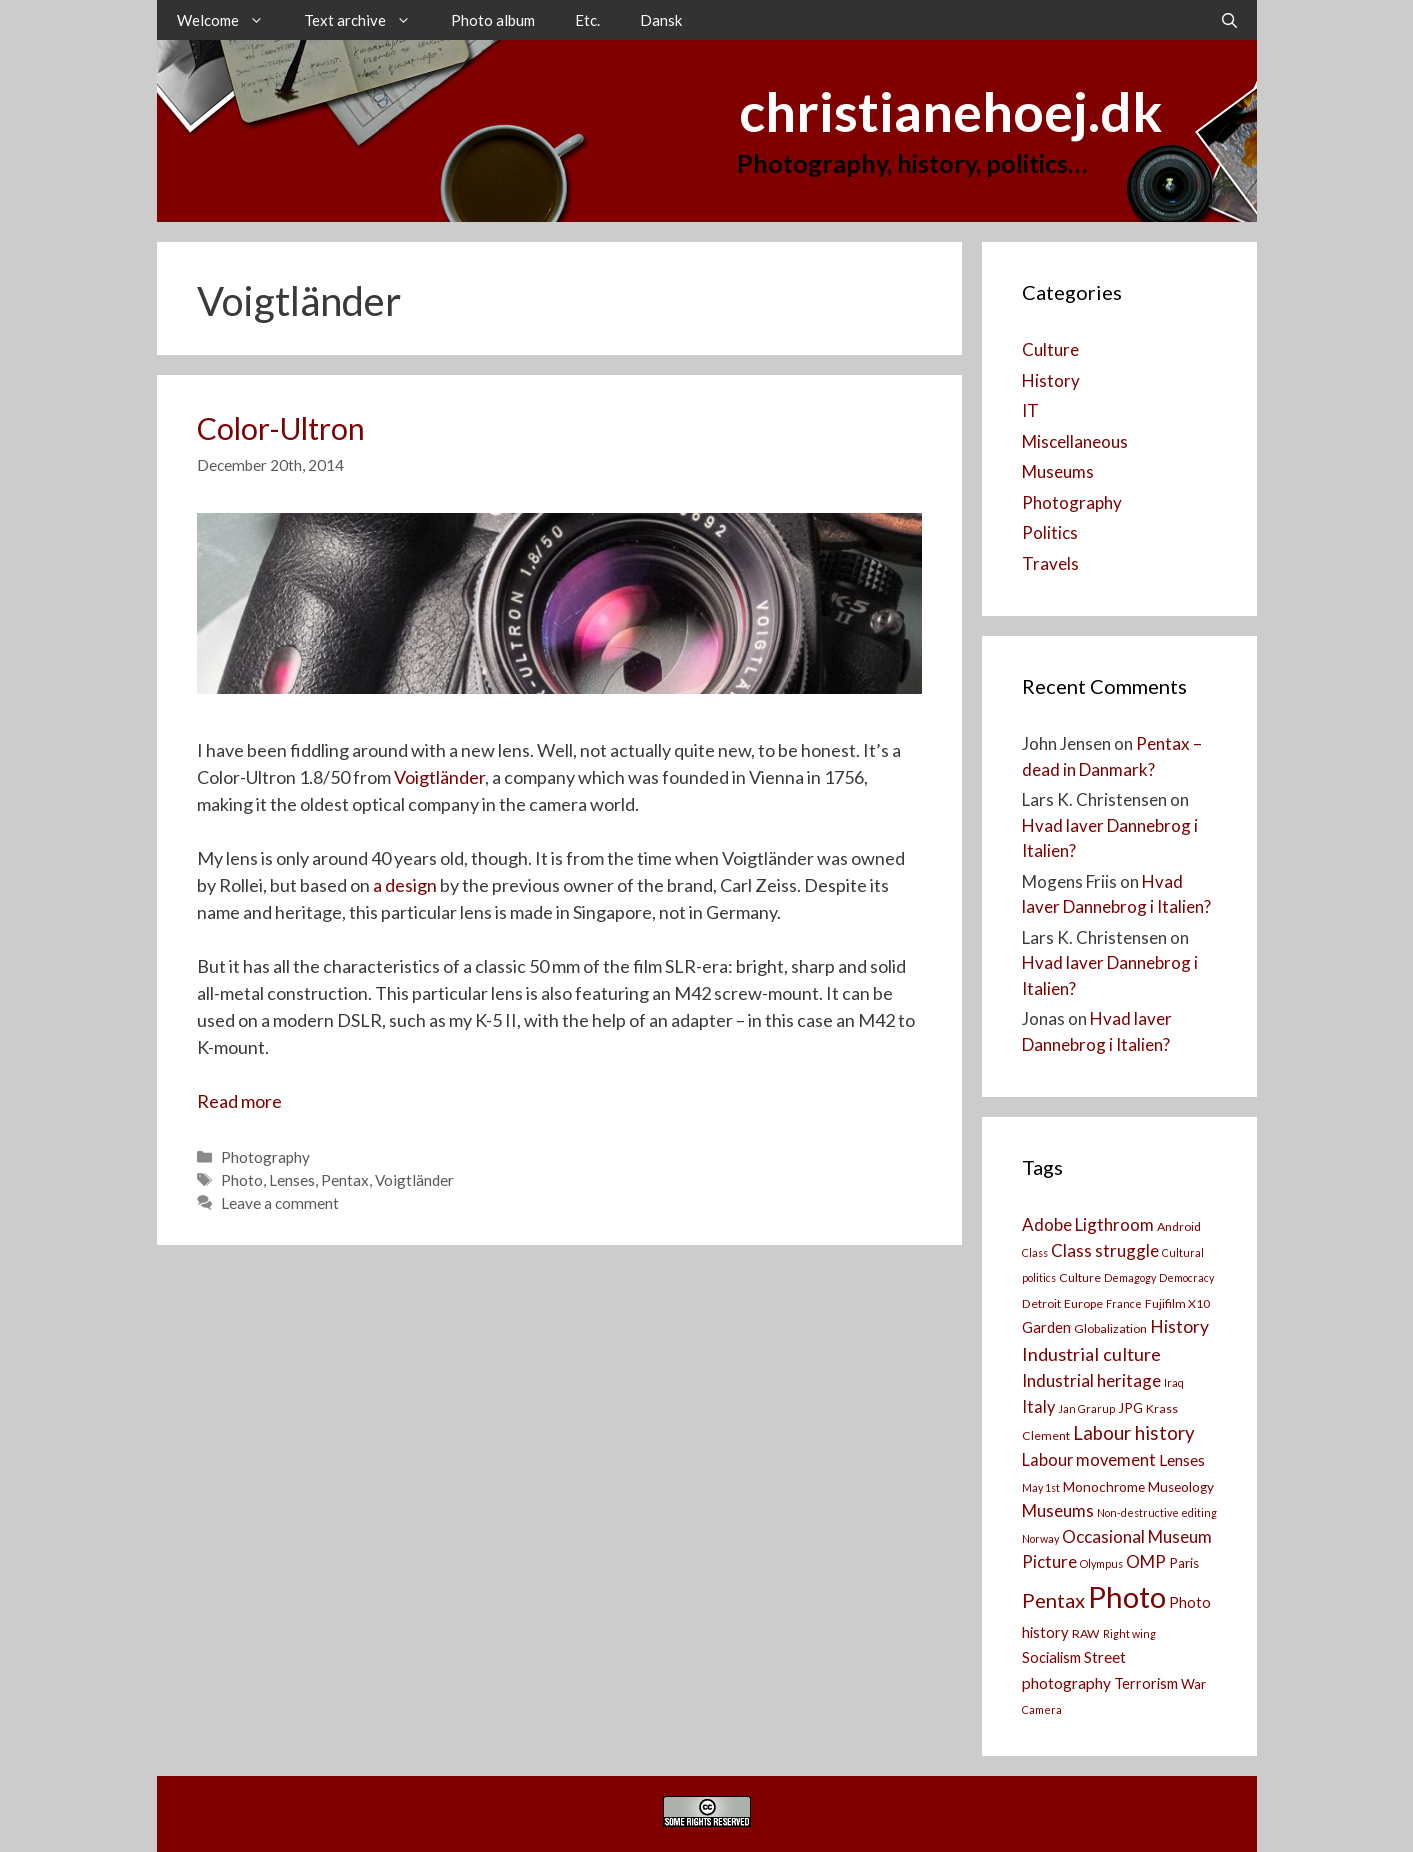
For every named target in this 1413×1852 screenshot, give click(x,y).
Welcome (230, 20)
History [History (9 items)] (1179, 1326)
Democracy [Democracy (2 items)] (1186, 1277)
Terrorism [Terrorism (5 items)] (1146, 1683)
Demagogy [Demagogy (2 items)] (1130, 1277)
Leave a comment (280, 1203)
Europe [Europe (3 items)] (1083, 1303)
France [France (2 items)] (1124, 1303)
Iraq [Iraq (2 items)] (1174, 1382)
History (1051, 380)
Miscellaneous (1075, 441)
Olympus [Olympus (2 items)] (1101, 1563)
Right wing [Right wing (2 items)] (1129, 1633)
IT (1030, 410)
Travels (1050, 563)
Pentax (345, 1180)
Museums (1058, 471)
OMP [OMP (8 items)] (1146, 1561)
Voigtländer (439, 777)
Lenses (292, 1180)
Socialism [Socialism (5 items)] (1051, 1657)
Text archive (367, 20)
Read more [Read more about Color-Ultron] (239, 1101)
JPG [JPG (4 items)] (1130, 1408)
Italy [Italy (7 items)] (1038, 1406)
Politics (1050, 532)
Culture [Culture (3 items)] (1080, 1277)
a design (405, 885)
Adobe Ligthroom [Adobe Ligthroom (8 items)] (1088, 1224)
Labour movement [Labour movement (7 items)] (1089, 1459)
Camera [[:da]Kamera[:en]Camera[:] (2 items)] (1042, 1709)
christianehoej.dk (950, 111)
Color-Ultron (281, 428)
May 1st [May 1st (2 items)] (1041, 1487)
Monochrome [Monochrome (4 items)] (1104, 1487)
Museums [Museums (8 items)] (1058, 1510)
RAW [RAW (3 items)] (1086, 1633)
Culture (1050, 349)
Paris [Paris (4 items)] (1184, 1563)
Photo (242, 1180)
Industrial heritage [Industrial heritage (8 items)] (1091, 1380)
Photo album (493, 20)
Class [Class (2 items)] (1035, 1252)
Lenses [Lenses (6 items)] (1182, 1460)
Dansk (661, 20)
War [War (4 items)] (1193, 1684)
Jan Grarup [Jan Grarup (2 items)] (1086, 1408)
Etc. (587, 20)
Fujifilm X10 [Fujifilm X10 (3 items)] (1177, 1303)
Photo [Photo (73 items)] (1127, 1596)
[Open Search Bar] (1229, 20)
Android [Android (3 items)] (1179, 1226)
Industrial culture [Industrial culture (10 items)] (1091, 1354)
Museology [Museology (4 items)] (1181, 1487)
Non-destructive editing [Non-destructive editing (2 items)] (1157, 1512)
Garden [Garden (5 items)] (1046, 1327)
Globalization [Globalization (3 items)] (1110, 1328)
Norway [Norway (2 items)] (1040, 1538)
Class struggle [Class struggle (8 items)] (1105, 1250)
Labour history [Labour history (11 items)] (1134, 1433)
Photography (265, 1157)
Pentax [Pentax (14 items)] (1053, 1600)
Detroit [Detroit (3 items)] (1041, 1303)
